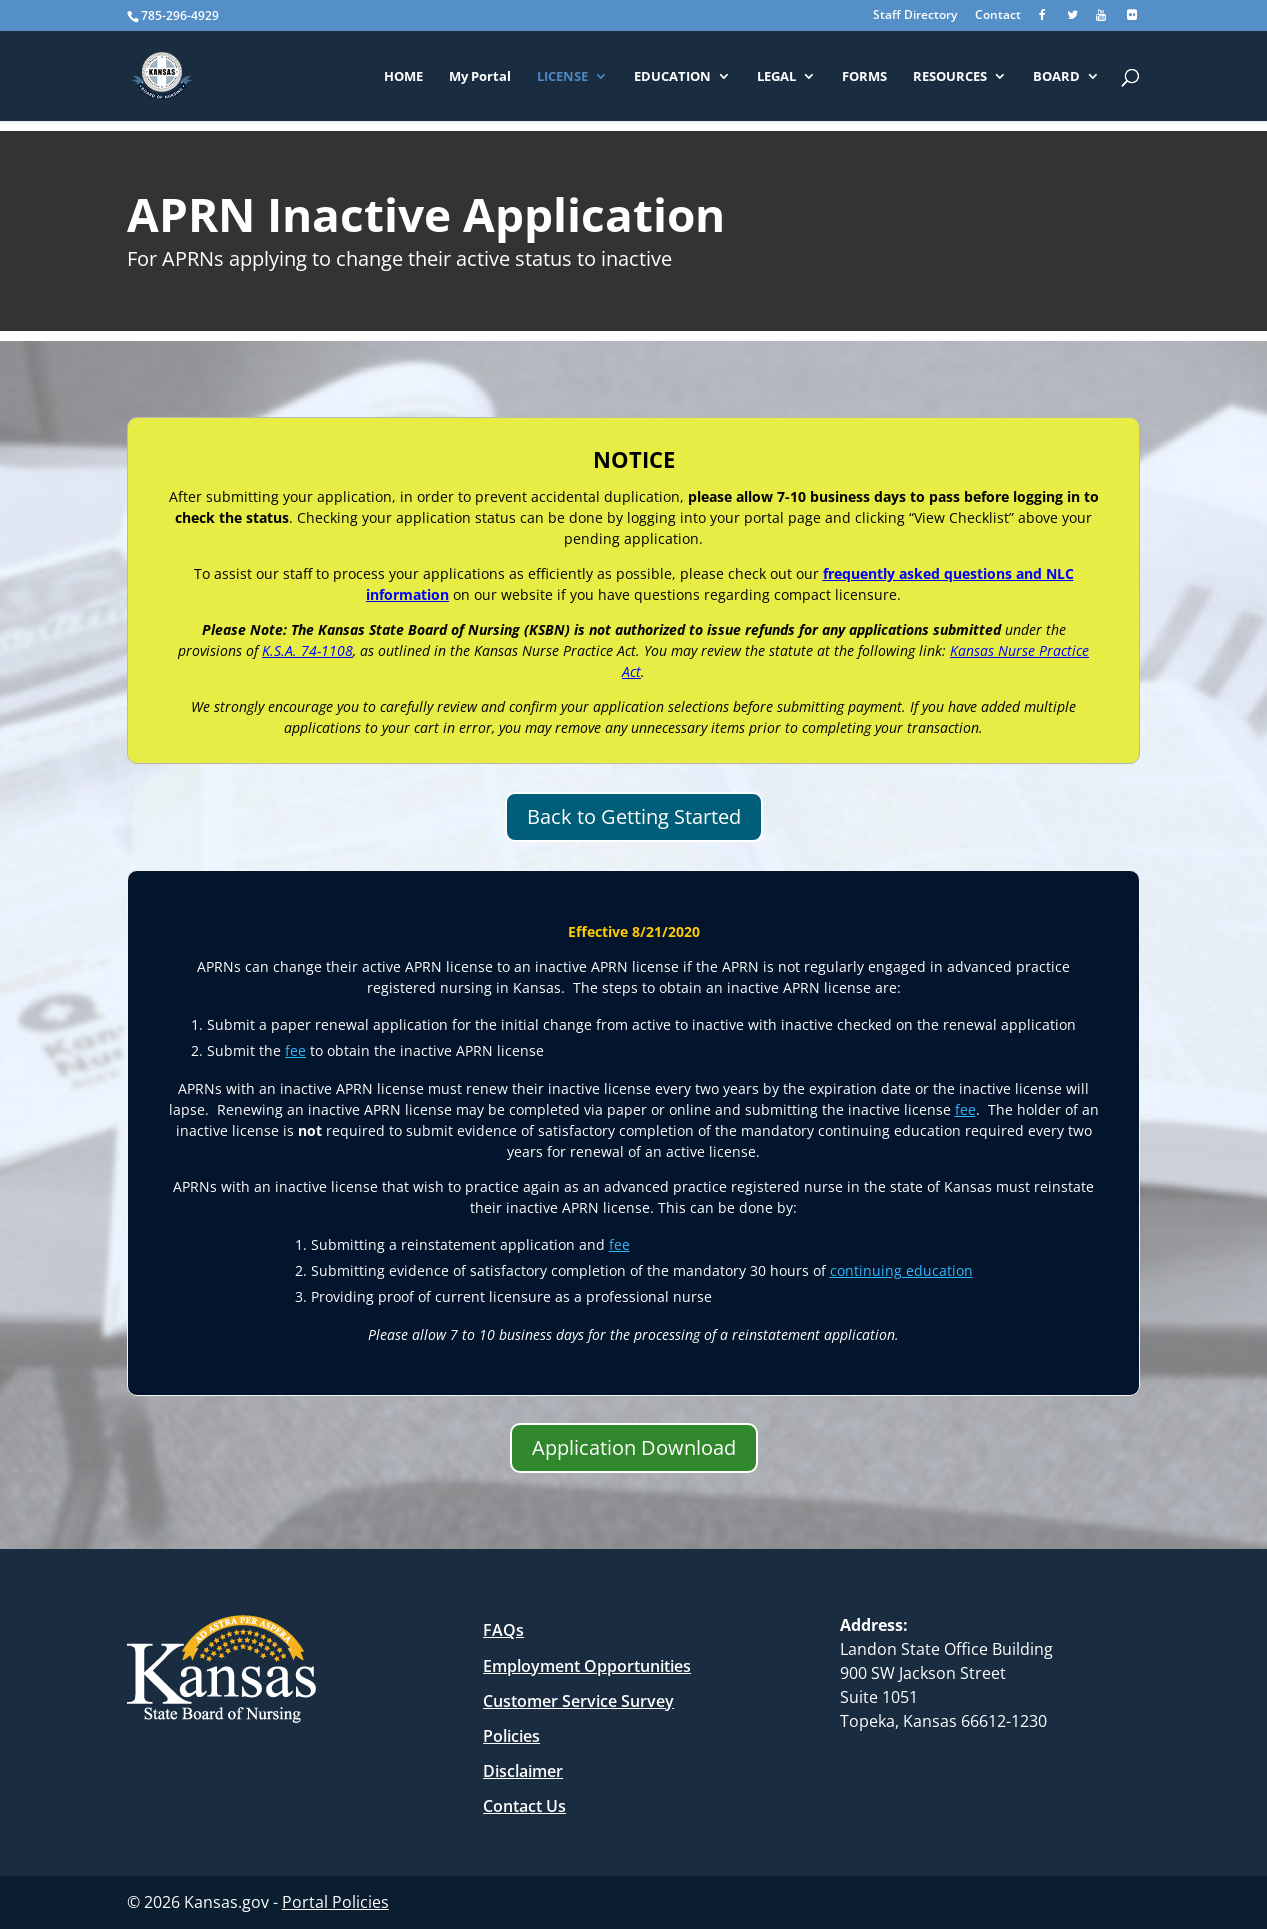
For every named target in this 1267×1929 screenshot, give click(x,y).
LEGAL (776, 77)
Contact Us (524, 1806)
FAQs (503, 1630)
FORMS (864, 77)
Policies (511, 1736)
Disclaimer (523, 1771)
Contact (998, 16)
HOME (403, 77)
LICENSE (562, 77)
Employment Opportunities (587, 1666)
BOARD (1056, 77)
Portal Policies (335, 1902)
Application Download (634, 1447)
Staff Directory (915, 16)
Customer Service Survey (578, 1701)
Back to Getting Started (634, 816)
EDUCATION (672, 77)
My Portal (480, 77)
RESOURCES (950, 77)
